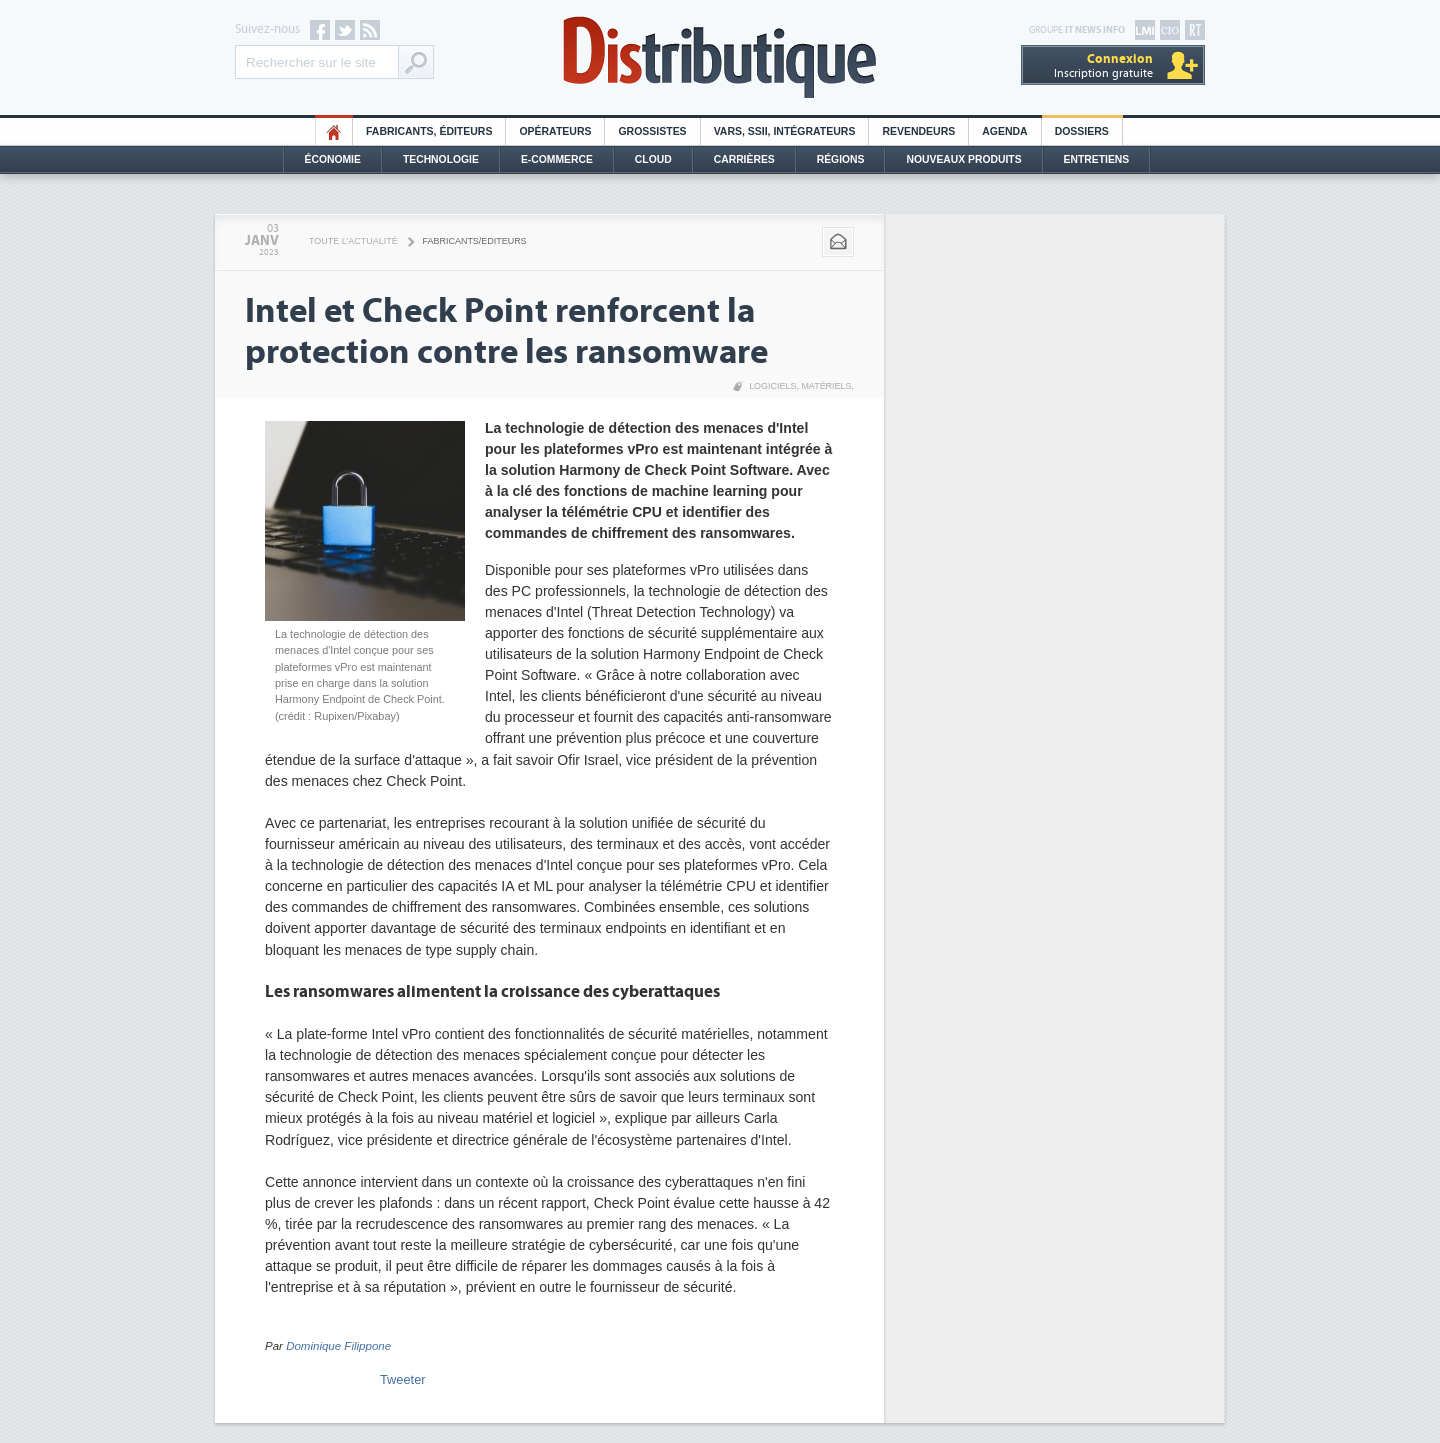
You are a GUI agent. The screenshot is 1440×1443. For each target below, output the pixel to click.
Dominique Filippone (338, 1346)
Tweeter (403, 1379)
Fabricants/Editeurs (475, 241)
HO (334, 131)
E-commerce (557, 159)
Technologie (441, 159)
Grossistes (652, 131)
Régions (841, 159)
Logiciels (772, 386)
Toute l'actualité (353, 241)
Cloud (653, 159)
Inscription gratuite (1103, 65)
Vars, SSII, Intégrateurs (785, 131)
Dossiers (1082, 131)
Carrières (744, 159)
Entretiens (1097, 159)
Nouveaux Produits (963, 159)
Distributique (720, 57)
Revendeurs (918, 131)
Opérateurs (555, 131)
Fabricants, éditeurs (429, 131)
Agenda (1004, 131)
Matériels (826, 386)
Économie (333, 159)
